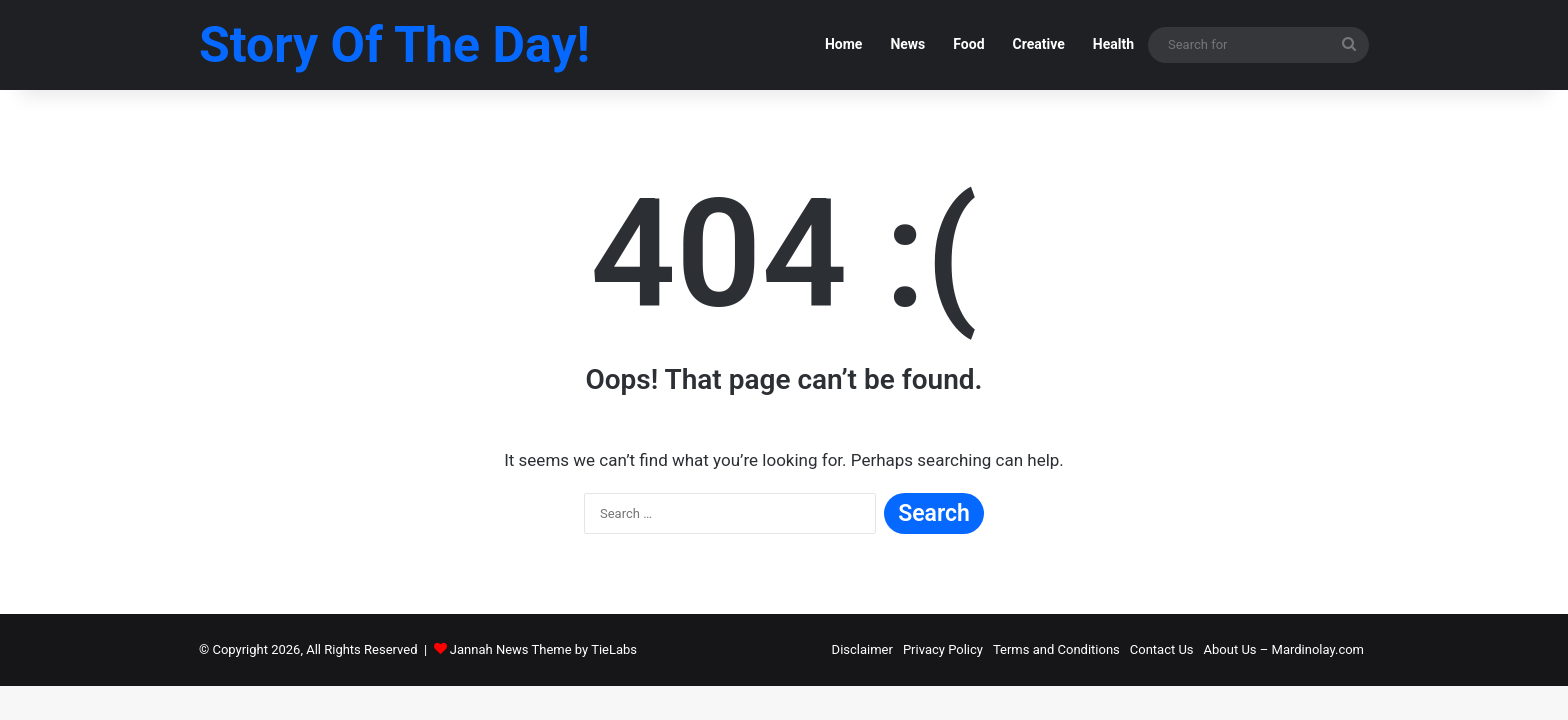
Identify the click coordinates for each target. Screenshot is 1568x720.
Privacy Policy (943, 649)
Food (968, 44)
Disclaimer (862, 649)
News (907, 44)
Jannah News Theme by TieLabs (543, 649)
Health (1113, 44)
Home (843, 44)
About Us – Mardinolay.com (1284, 649)
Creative (1039, 44)
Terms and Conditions (1056, 649)
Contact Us (1162, 649)
